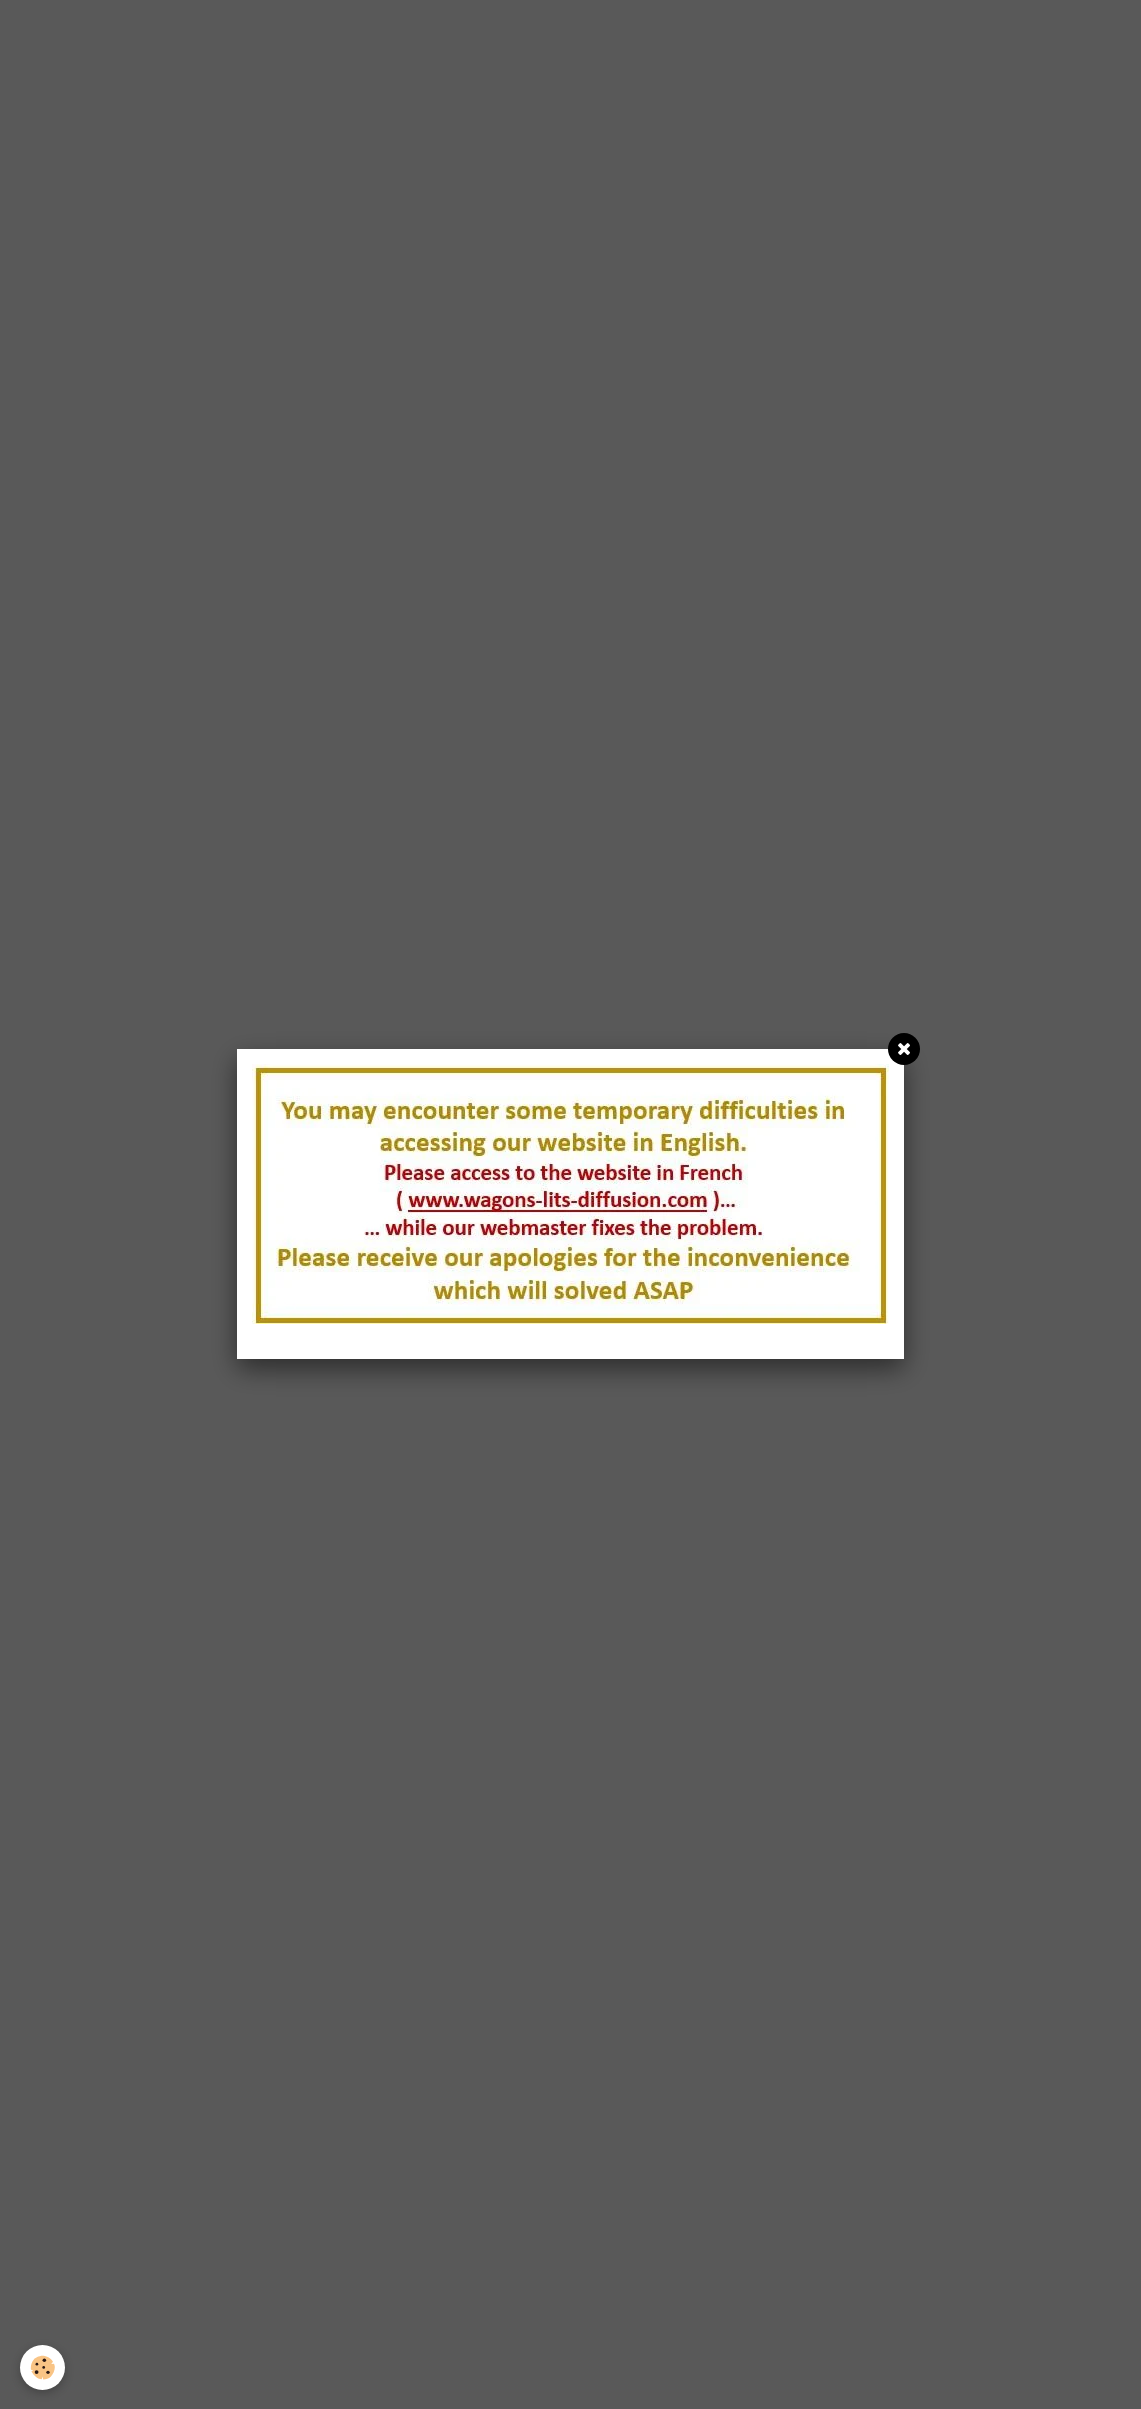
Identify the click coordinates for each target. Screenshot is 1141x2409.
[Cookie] (42, 2367)
